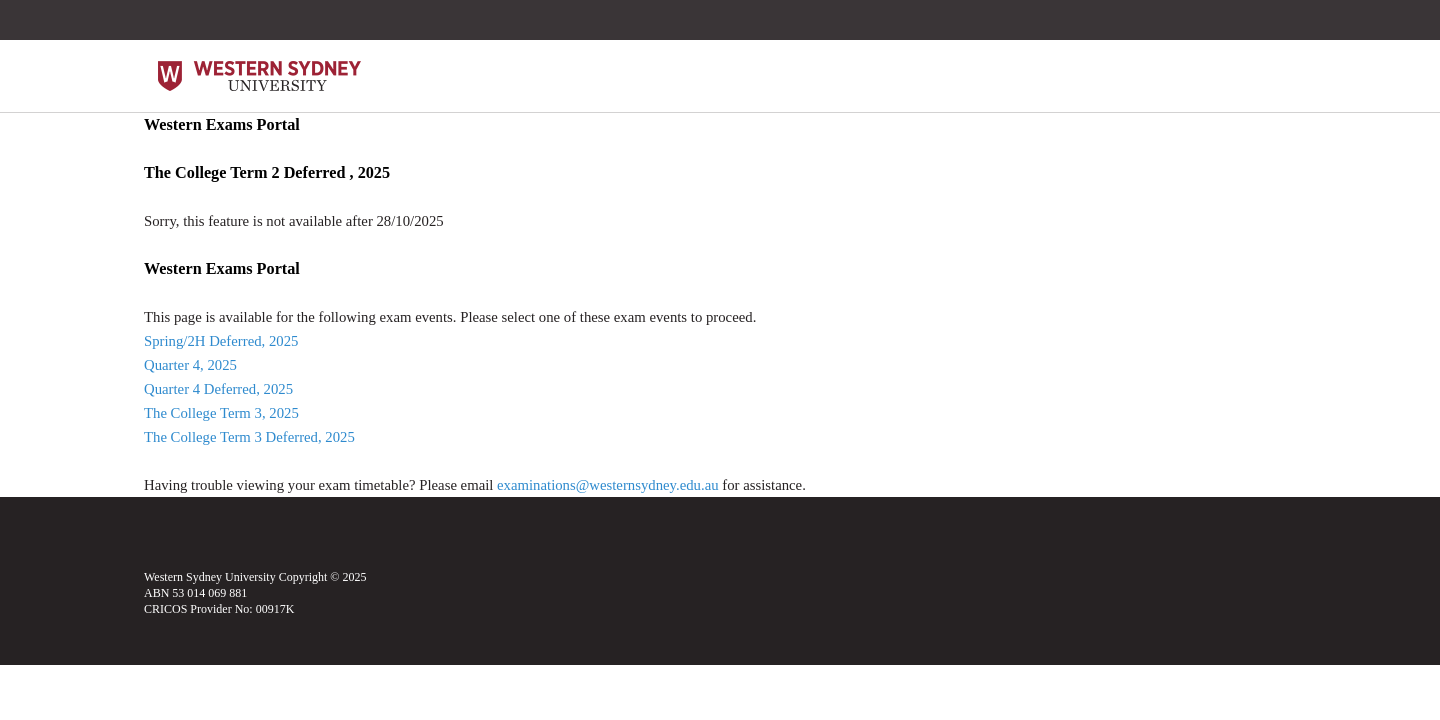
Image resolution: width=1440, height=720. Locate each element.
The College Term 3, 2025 (221, 413)
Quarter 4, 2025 (190, 365)
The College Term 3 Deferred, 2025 (249, 437)
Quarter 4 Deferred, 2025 (218, 389)
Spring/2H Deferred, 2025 (221, 341)
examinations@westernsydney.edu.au (608, 485)
